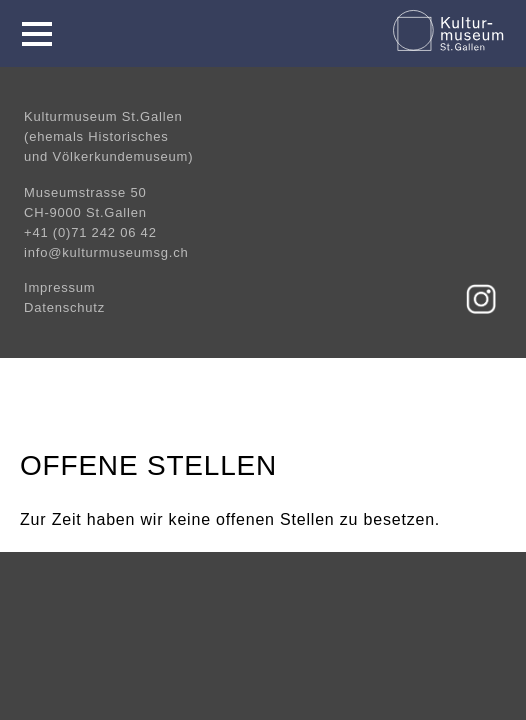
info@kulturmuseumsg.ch (106, 252)
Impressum (60, 287)
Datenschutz (64, 307)
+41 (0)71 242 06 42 (90, 232)
